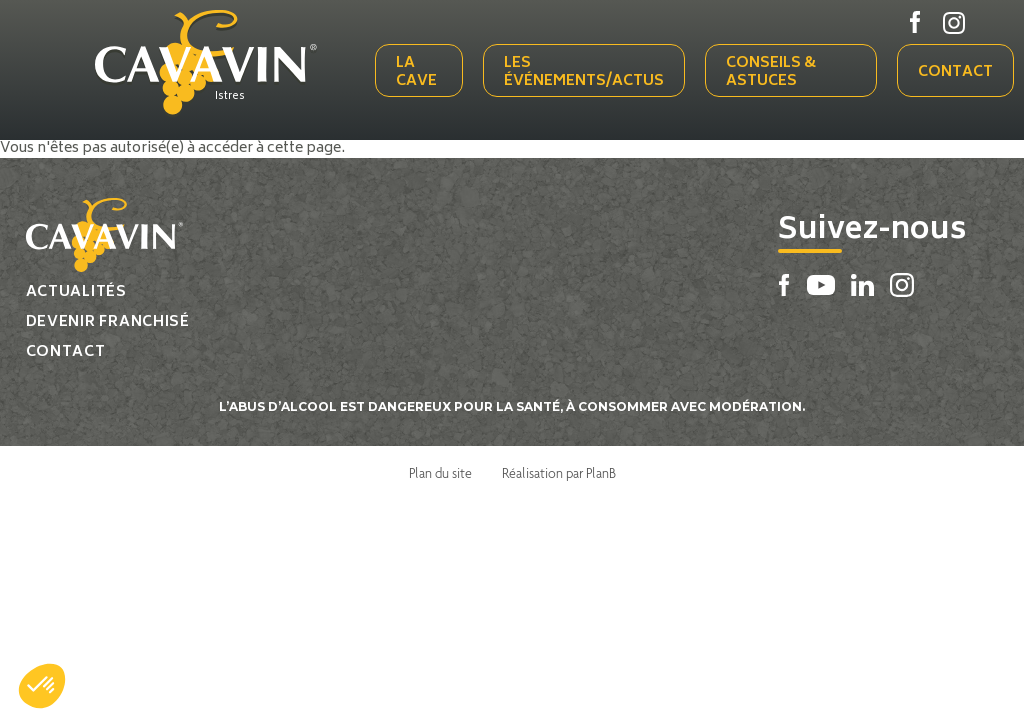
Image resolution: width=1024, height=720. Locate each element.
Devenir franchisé (108, 322)
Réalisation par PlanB (559, 473)
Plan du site (440, 473)
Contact (955, 72)
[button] (42, 686)
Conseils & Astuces (771, 72)
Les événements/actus (584, 72)
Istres (230, 97)
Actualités (76, 292)
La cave (416, 72)
